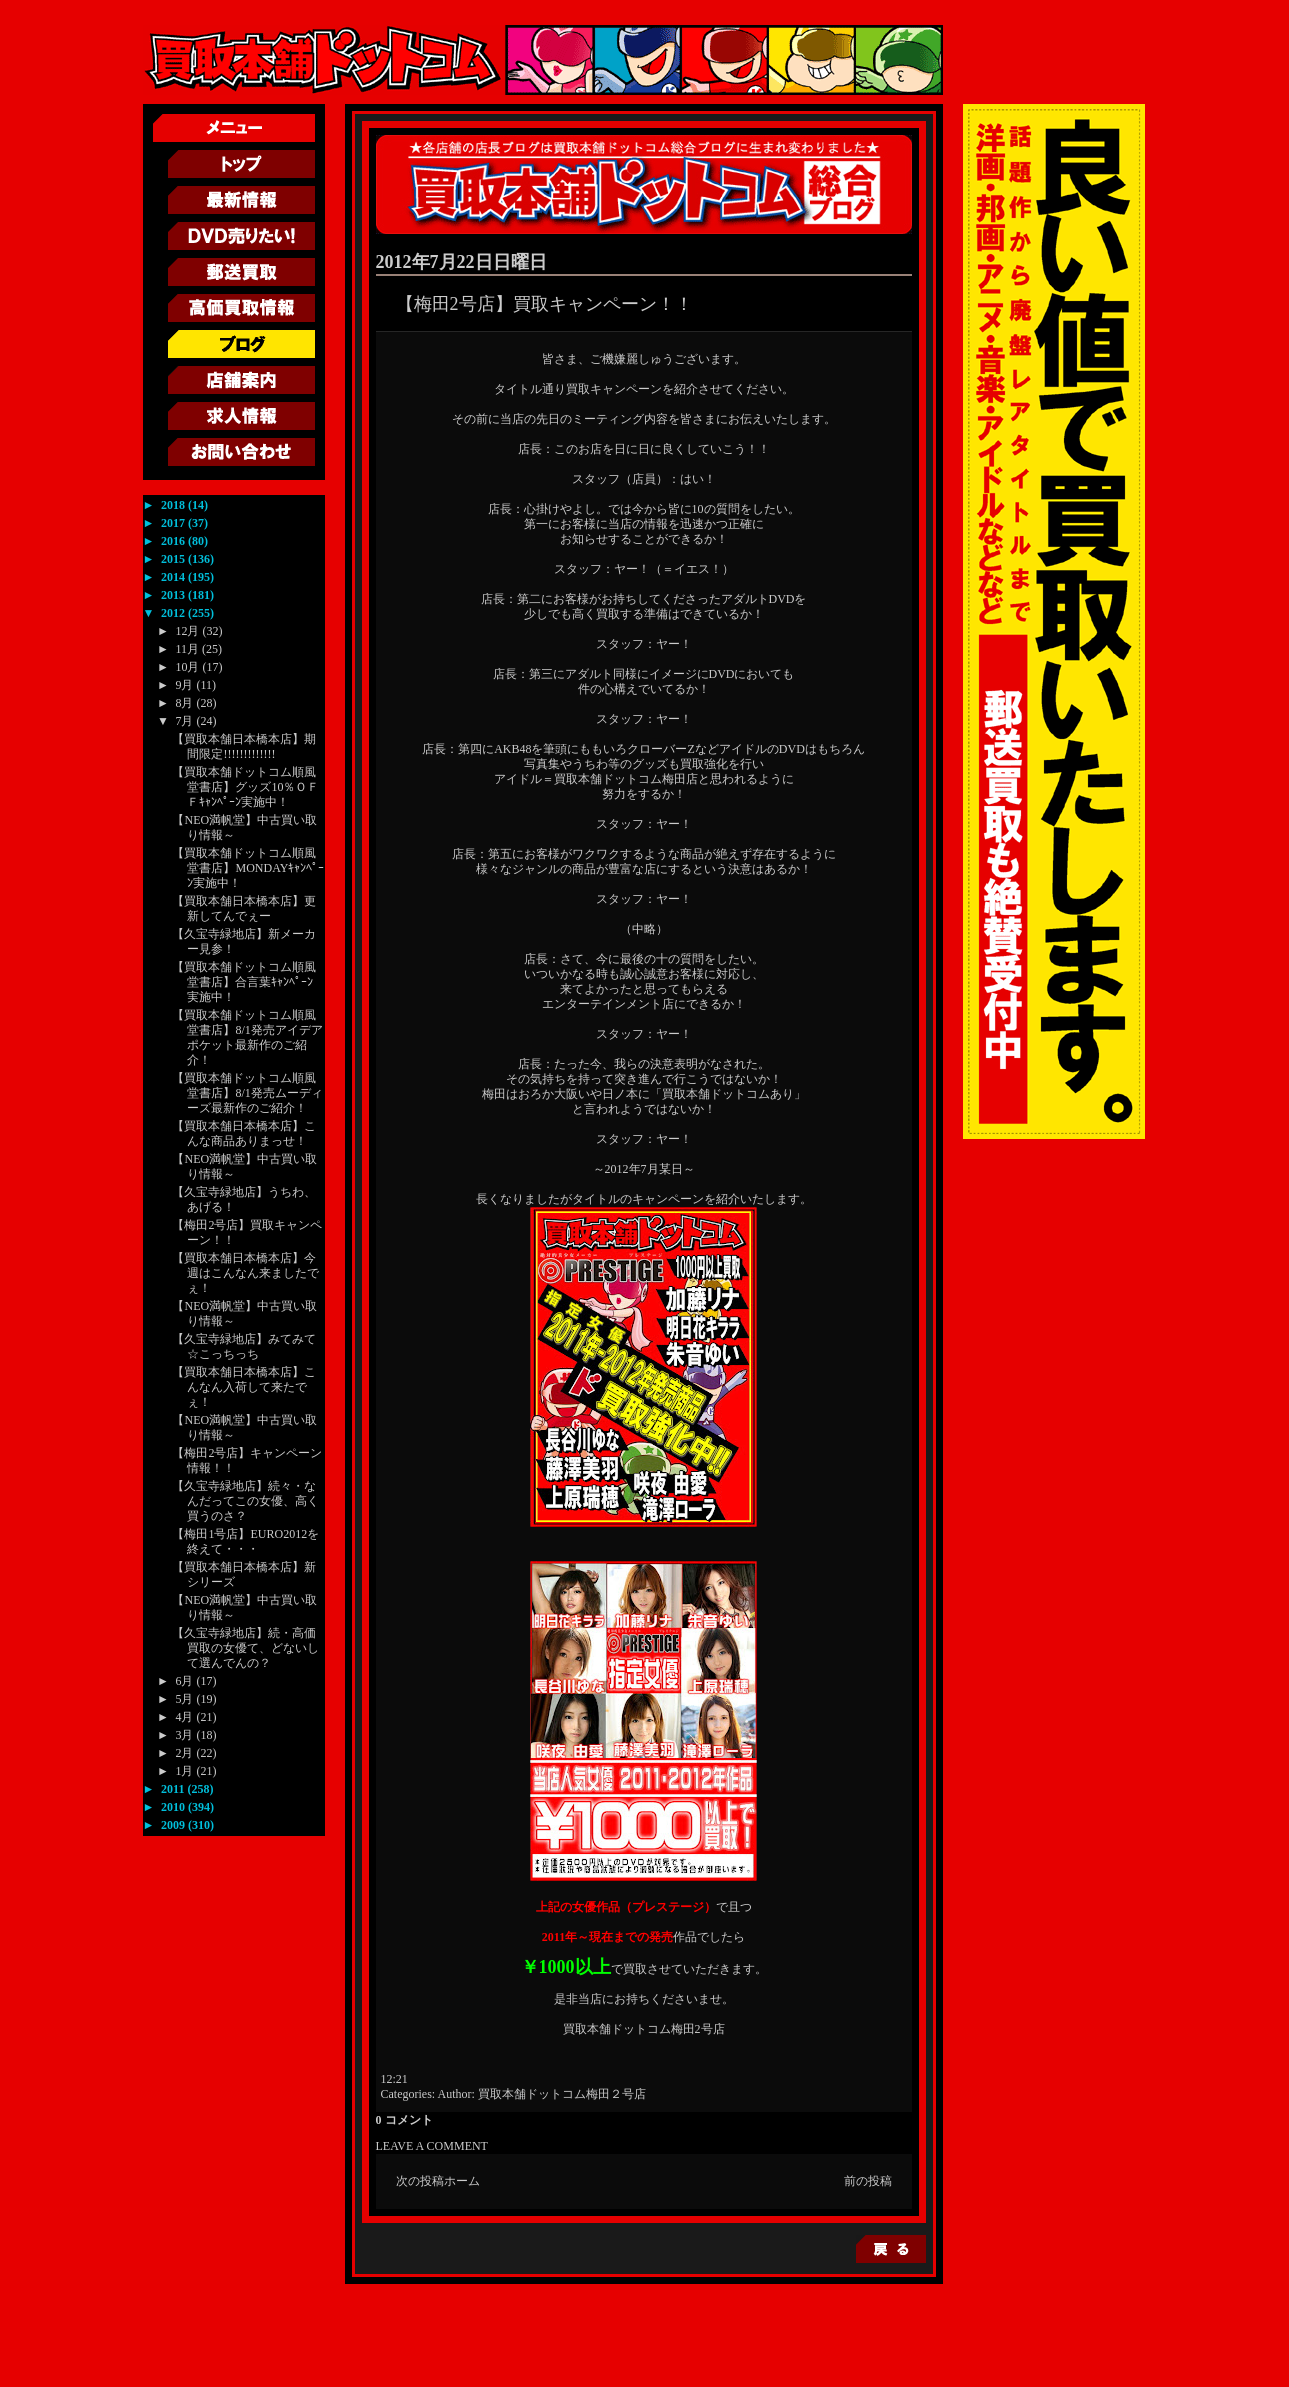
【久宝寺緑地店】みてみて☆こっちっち (244, 1346)
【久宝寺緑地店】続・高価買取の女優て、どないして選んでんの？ (245, 1648)
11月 (188, 649)
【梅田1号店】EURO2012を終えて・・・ (245, 1541)
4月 (185, 1717)
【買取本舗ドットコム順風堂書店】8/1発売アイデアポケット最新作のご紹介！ (247, 1037)
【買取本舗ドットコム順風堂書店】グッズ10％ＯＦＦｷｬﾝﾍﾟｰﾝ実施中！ (245, 787)
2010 (174, 1807)
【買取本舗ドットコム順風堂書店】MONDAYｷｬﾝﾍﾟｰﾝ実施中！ (248, 868)
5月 (185, 1699)
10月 (188, 667)
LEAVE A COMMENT (432, 2146)
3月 (185, 1735)
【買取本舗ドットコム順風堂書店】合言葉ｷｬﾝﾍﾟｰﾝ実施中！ (244, 982)
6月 (185, 1681)
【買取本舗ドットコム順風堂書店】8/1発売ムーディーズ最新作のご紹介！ (247, 1093)
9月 (185, 685)
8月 (185, 703)
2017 (174, 523)
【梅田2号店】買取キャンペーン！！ (544, 304)
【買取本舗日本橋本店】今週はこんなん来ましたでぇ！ (245, 1273)
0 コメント (404, 2120)
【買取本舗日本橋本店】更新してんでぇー (244, 908)
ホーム (462, 2181)
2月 (185, 1753)
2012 (174, 613)
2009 (174, 1825)
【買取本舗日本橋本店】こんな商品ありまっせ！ (244, 1133)
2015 (174, 559)
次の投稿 (420, 2181)
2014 (174, 577)
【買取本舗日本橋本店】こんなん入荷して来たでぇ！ (244, 1387)
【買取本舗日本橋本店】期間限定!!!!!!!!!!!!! (244, 746)
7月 (185, 721)
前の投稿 (868, 2181)
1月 (185, 1771)
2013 (174, 595)
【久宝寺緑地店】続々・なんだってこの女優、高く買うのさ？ (245, 1501)
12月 (188, 631)
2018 (174, 505)
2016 (174, 541)
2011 (174, 1789)
